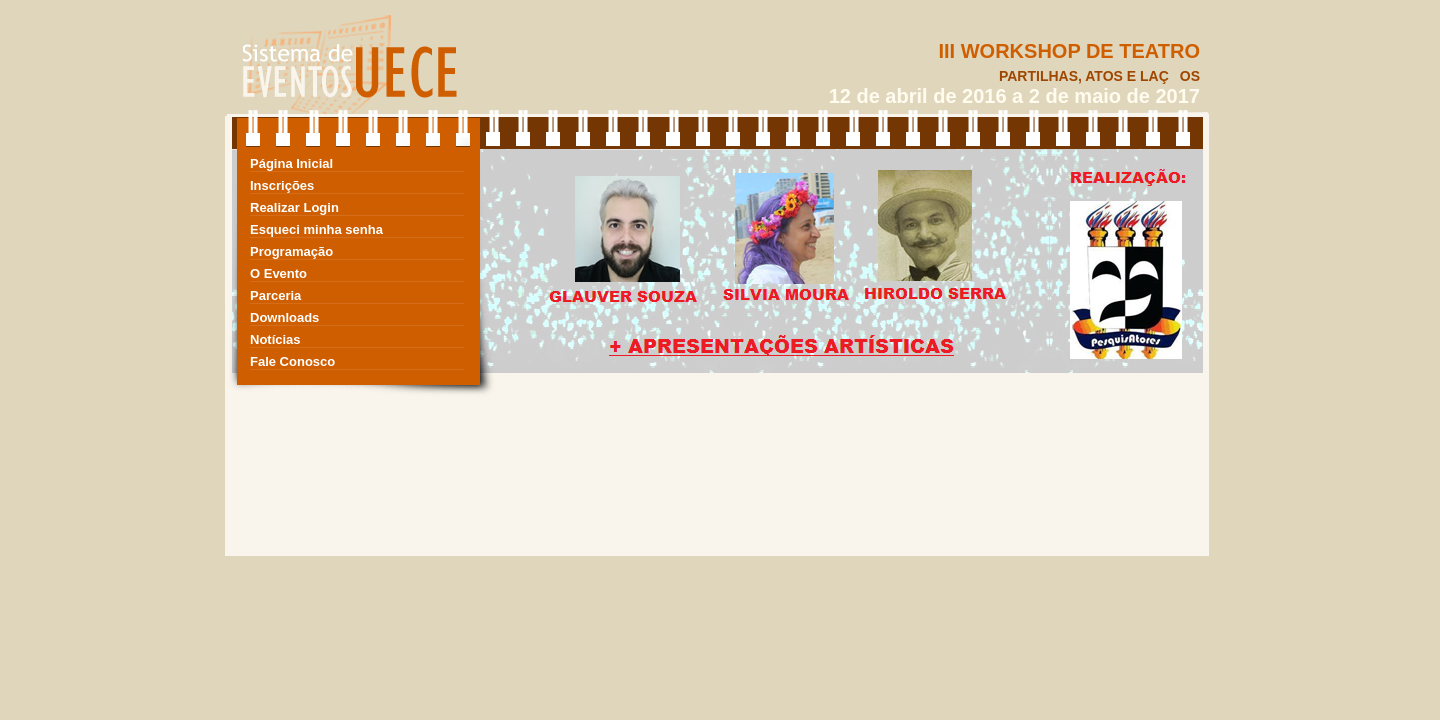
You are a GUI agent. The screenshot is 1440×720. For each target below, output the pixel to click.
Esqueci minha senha (316, 229)
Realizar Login (294, 207)
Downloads (284, 317)
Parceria (275, 295)
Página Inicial (291, 163)
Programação (291, 251)
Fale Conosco (292, 361)
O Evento (278, 273)
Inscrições (282, 185)
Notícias (275, 339)
